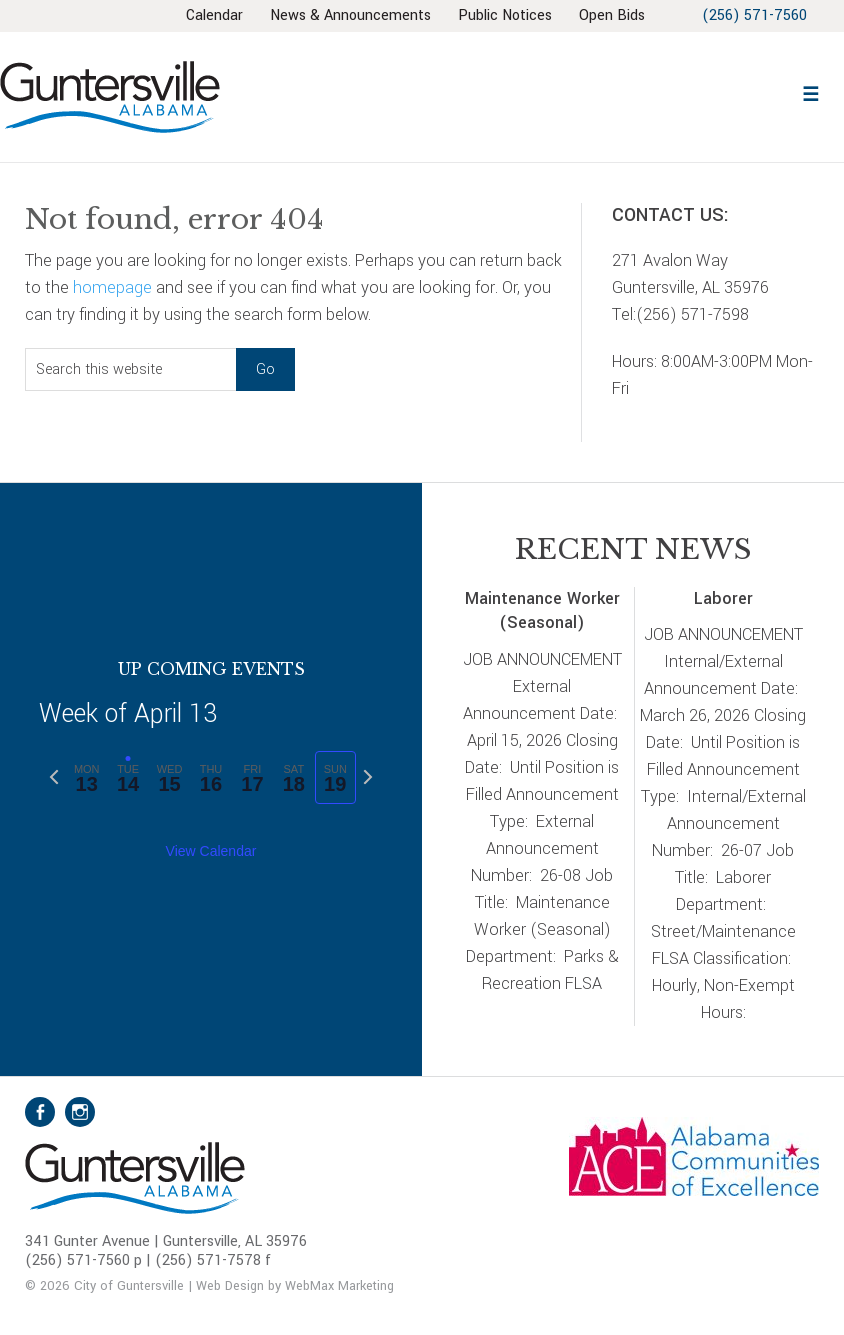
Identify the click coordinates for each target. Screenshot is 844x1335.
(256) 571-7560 (751, 15)
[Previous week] (54, 777)
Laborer (723, 598)
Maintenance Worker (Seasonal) (542, 611)
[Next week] (368, 777)
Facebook (40, 1112)
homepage (112, 287)
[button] (810, 91)
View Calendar (211, 851)
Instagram (80, 1112)
